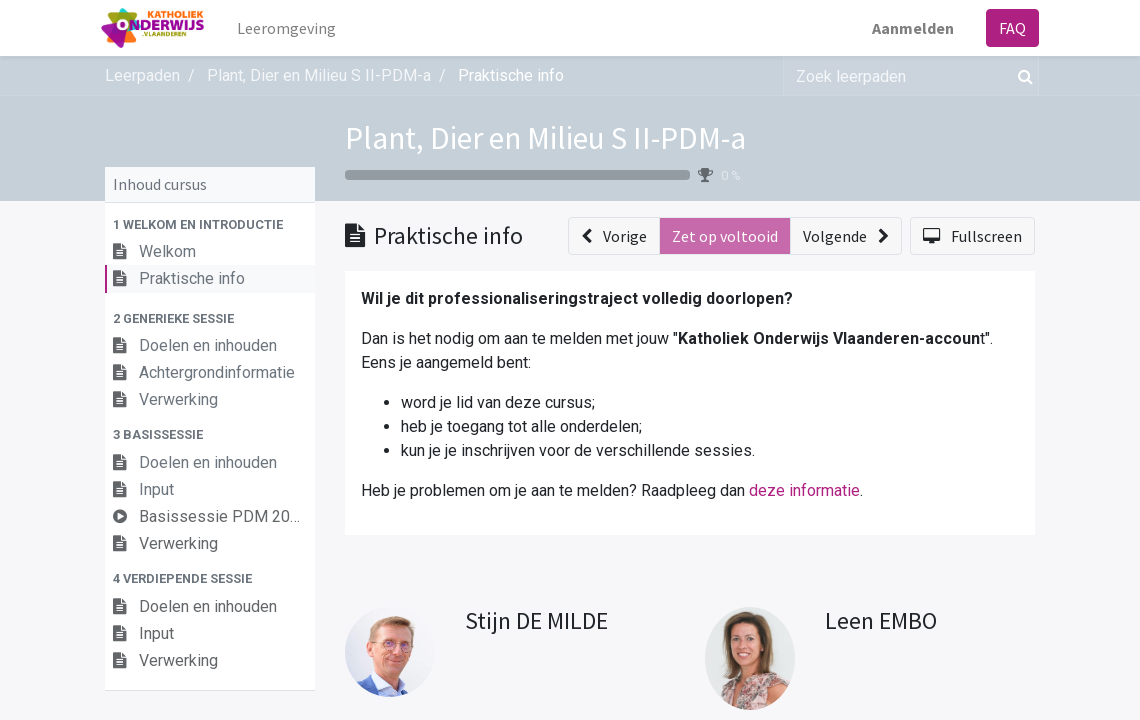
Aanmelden (909, 28)
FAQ (1008, 28)
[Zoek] (1021, 76)
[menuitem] (291, 28)
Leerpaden (142, 75)
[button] (210, 224)
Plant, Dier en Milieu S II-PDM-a (545, 138)
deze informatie (804, 490)
